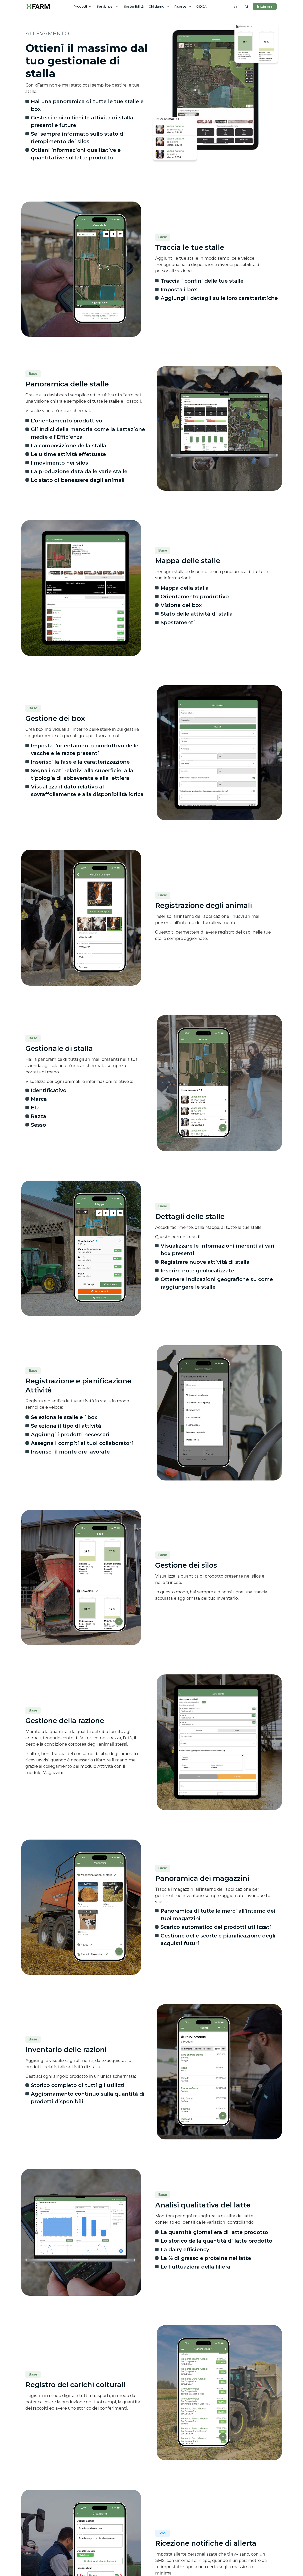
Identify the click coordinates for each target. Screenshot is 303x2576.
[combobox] (235, 6)
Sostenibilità (134, 6)
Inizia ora (265, 6)
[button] (82, 6)
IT (235, 7)
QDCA (201, 6)
